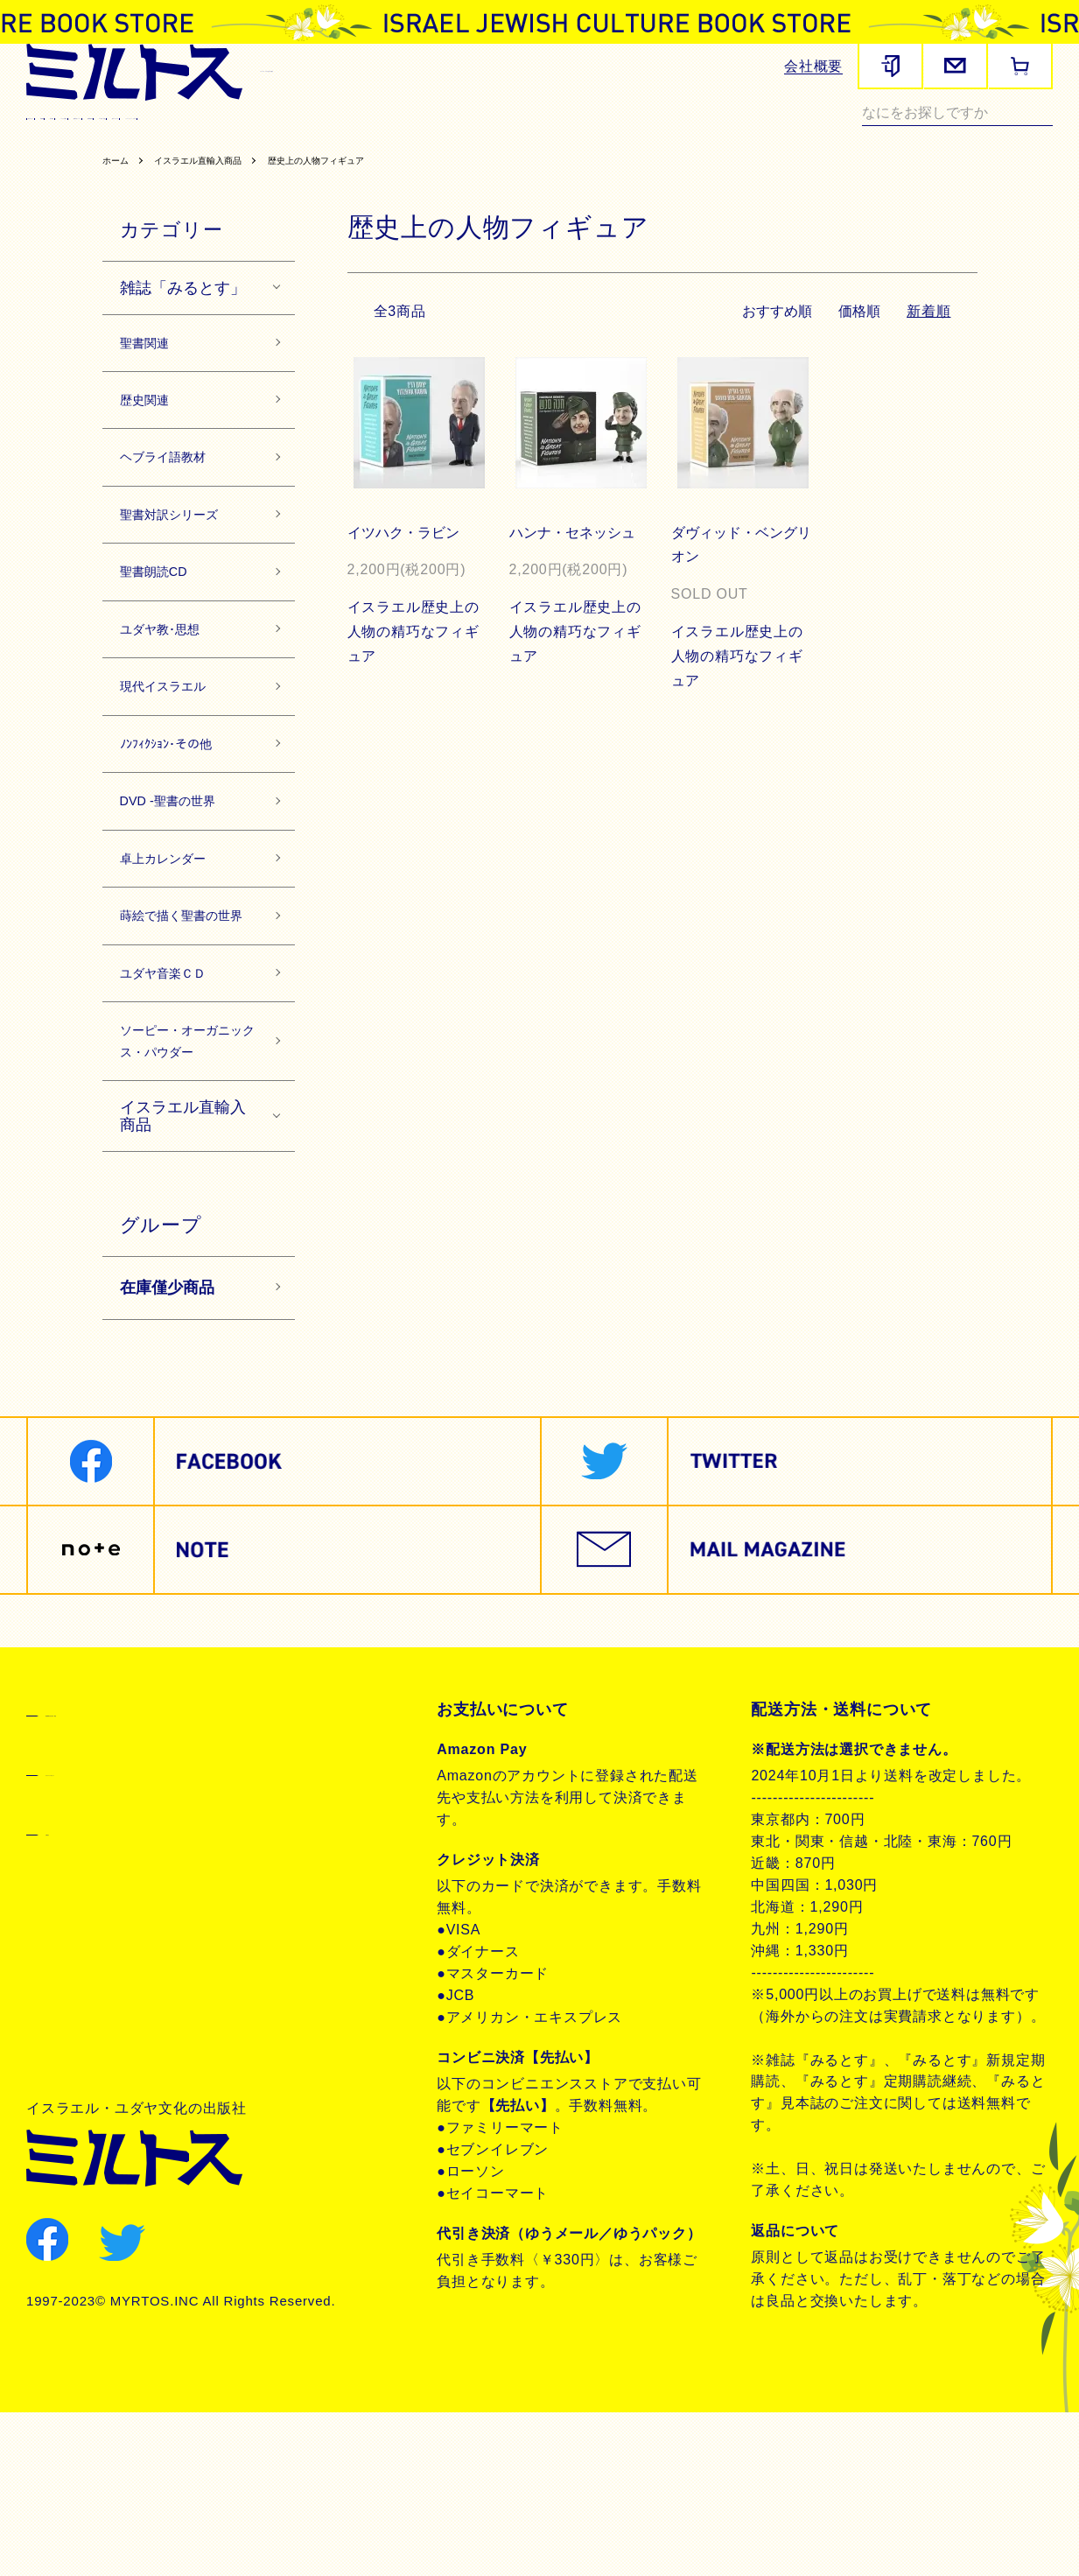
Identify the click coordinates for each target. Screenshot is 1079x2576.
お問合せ (77, 1994)
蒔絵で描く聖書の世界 (185, 1016)
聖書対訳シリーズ (456, 137)
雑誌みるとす (75, 137)
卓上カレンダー (177, 938)
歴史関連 (240, 137)
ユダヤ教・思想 (672, 137)
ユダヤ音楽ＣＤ (177, 1093)
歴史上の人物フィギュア (360, 182)
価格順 (858, 333)
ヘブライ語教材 (336, 137)
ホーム (119, 182)
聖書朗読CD (568, 137)
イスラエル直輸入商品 (217, 182)
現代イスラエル (788, 137)
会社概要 (813, 66)
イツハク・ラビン (406, 554)
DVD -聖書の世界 (184, 875)
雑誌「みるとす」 (183, 310)
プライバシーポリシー (124, 1934)
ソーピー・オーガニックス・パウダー (185, 1184)
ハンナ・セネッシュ (575, 554)
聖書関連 (164, 137)
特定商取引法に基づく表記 (140, 1875)
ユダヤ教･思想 (174, 684)
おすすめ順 (773, 333)
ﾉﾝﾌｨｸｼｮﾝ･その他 (183, 811)
